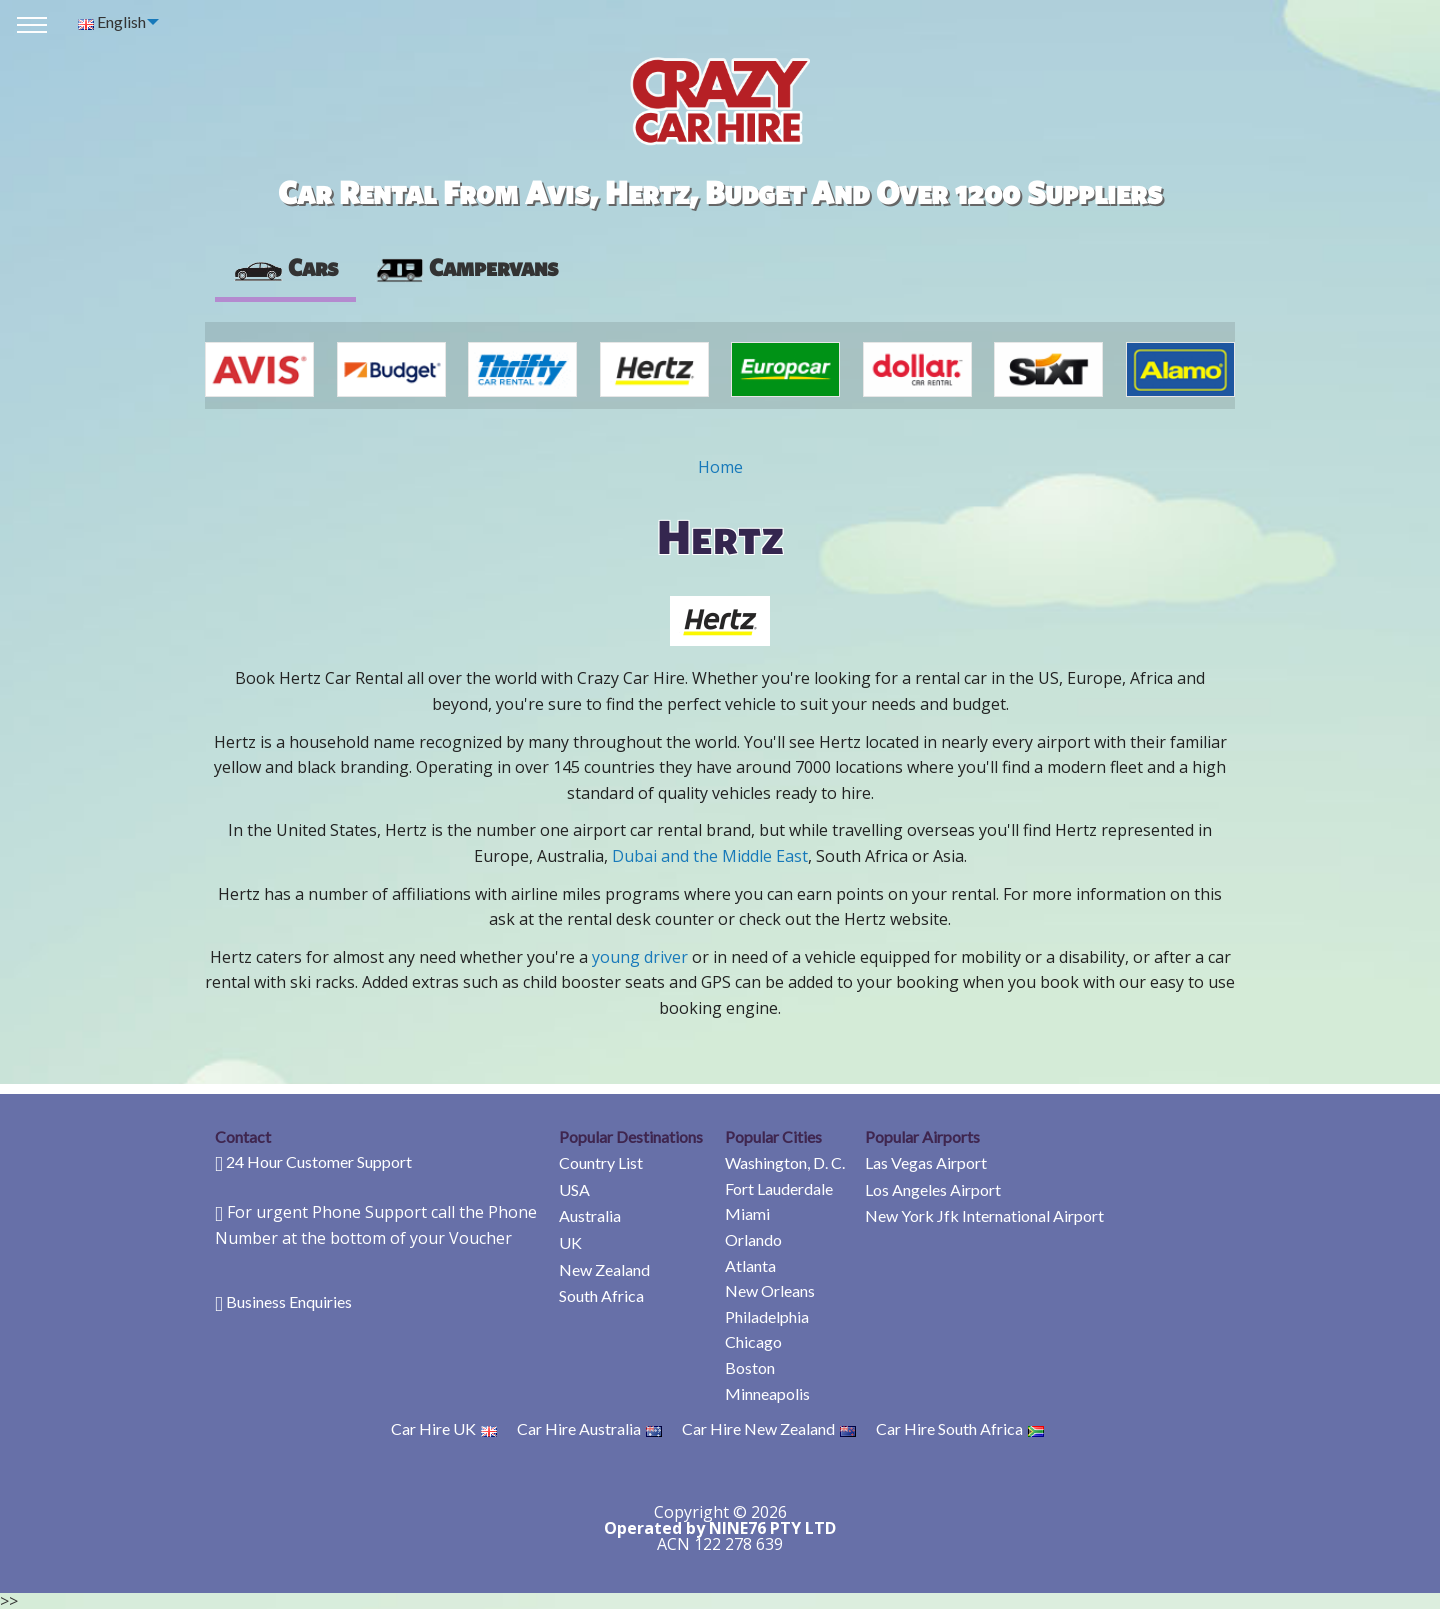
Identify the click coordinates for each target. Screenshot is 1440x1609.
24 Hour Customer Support (319, 1161)
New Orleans (770, 1290)
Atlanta (750, 1265)
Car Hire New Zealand (769, 1428)
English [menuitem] (112, 21)
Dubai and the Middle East (710, 856)
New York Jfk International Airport (984, 1215)
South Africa (601, 1295)
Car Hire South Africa (960, 1428)
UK (570, 1242)
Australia (590, 1215)
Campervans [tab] (466, 267)
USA (574, 1189)
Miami (747, 1213)
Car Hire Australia (589, 1428)
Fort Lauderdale (779, 1188)
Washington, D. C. (785, 1162)
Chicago (753, 1341)
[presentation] (466, 268)
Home (720, 467)
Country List (601, 1162)
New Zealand (604, 1269)
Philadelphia (767, 1316)
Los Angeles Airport (933, 1189)
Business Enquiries (289, 1301)
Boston (750, 1367)
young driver (640, 957)
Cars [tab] (285, 267)
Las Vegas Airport (926, 1162)
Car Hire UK (444, 1428)
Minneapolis (767, 1393)
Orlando (753, 1239)
